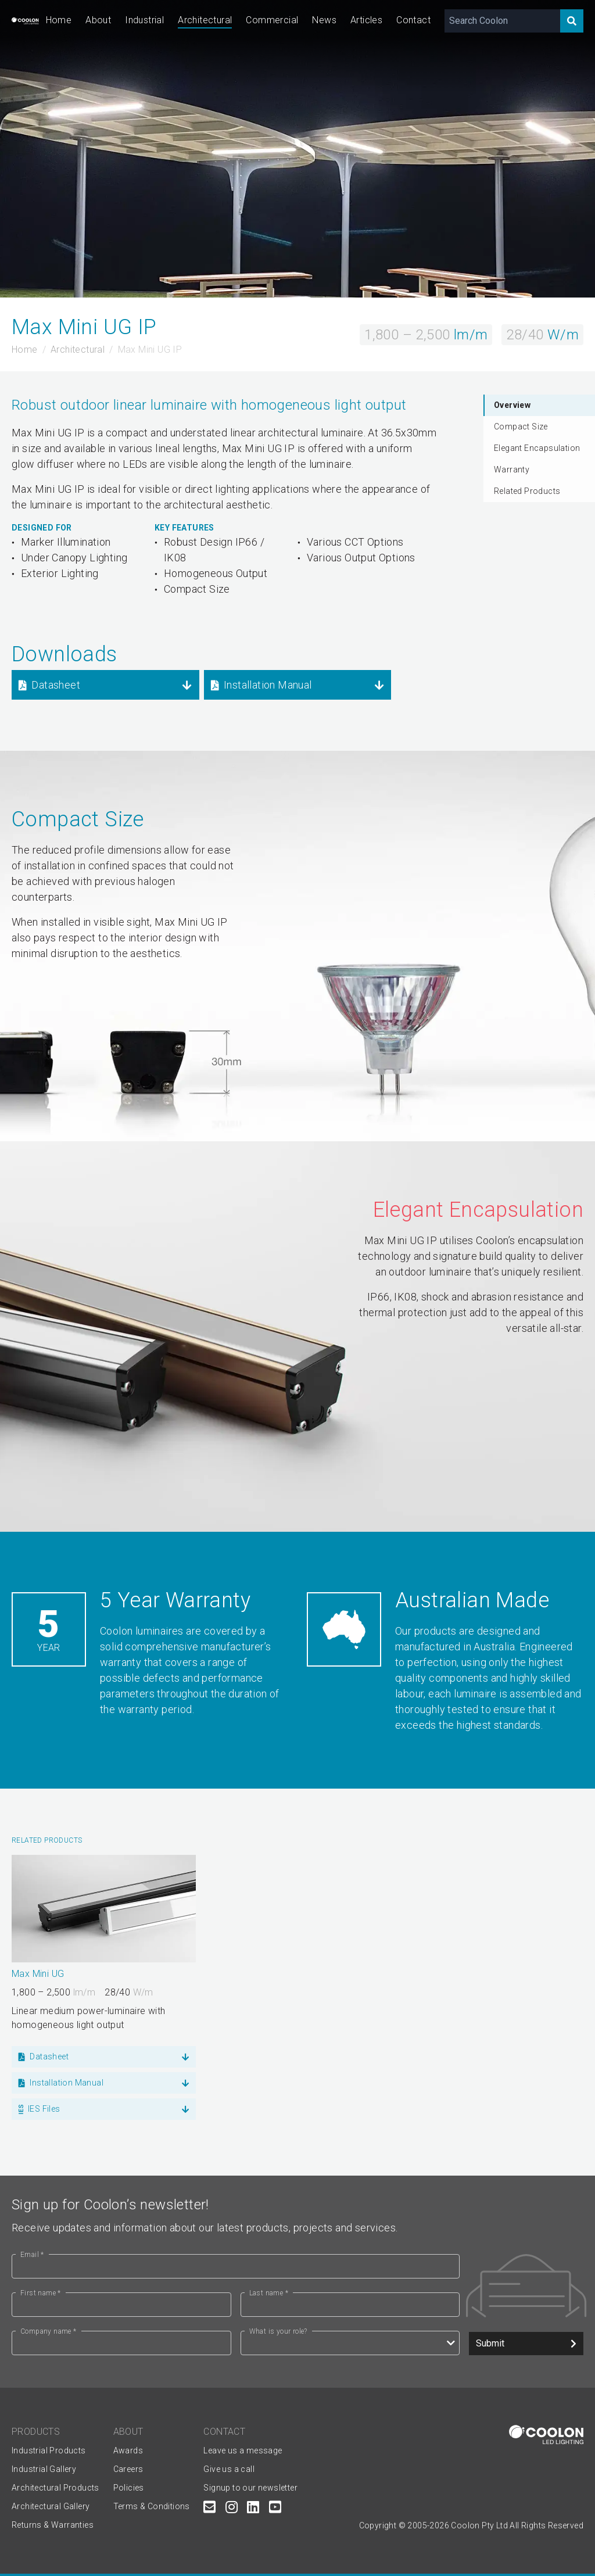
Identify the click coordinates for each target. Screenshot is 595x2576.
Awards (128, 2450)
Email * (32, 2255)
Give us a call (229, 2469)
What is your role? (278, 2331)
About (98, 20)
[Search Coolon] (502, 21)
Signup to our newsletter (250, 2487)
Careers (128, 2469)
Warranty (511, 469)
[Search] (571, 21)
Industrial (144, 20)
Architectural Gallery (50, 2506)
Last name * (268, 2293)
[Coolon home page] (25, 20)
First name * (40, 2293)
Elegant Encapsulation (537, 448)
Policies (128, 2487)
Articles (366, 20)
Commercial (272, 20)
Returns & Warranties (53, 2525)
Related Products (527, 491)
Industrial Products (49, 2450)
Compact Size (521, 426)
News (324, 20)
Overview (512, 405)
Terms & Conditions (151, 2506)
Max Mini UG (38, 1973)
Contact (413, 20)
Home (59, 20)
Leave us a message (242, 2450)
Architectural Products (55, 2487)
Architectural (205, 20)
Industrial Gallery (44, 2469)
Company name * (48, 2331)
